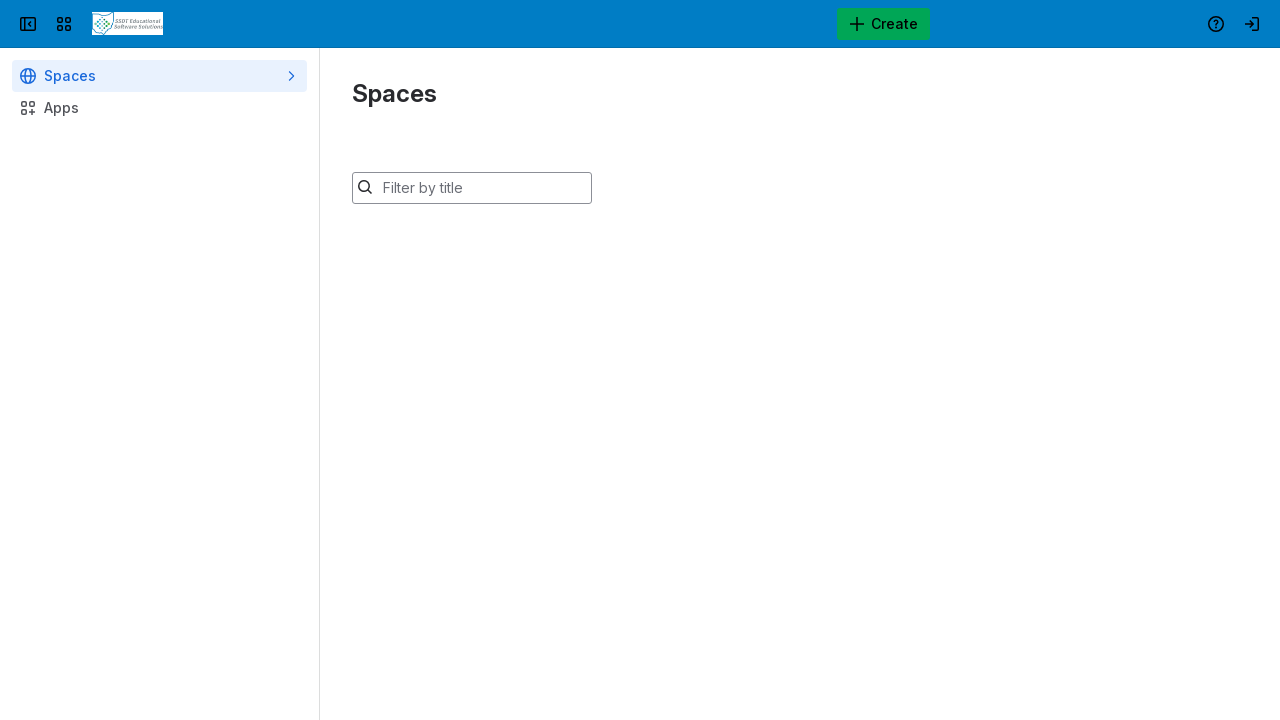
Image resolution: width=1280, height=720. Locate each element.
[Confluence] (127, 24)
